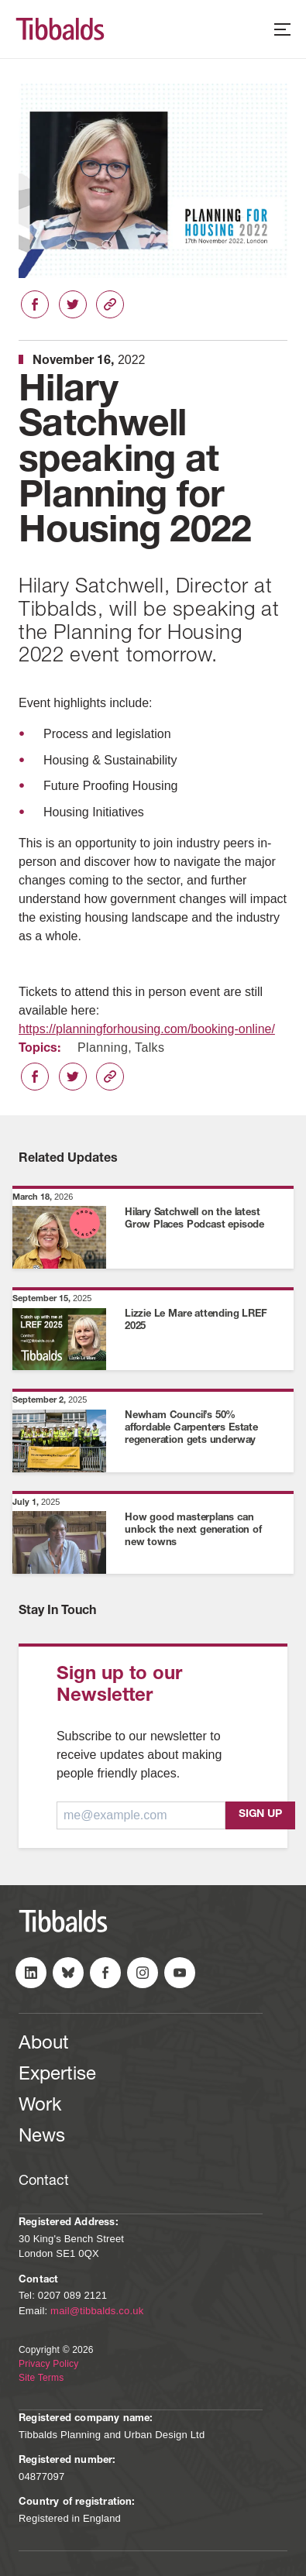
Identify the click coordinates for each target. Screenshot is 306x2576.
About (44, 2044)
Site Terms (41, 2377)
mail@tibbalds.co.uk (96, 2311)
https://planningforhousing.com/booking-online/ (147, 1029)
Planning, (104, 1047)
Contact (44, 2182)
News (42, 2137)
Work (40, 2106)
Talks (149, 1047)
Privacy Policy (48, 2363)
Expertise (57, 2075)
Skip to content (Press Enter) (0, 0)
